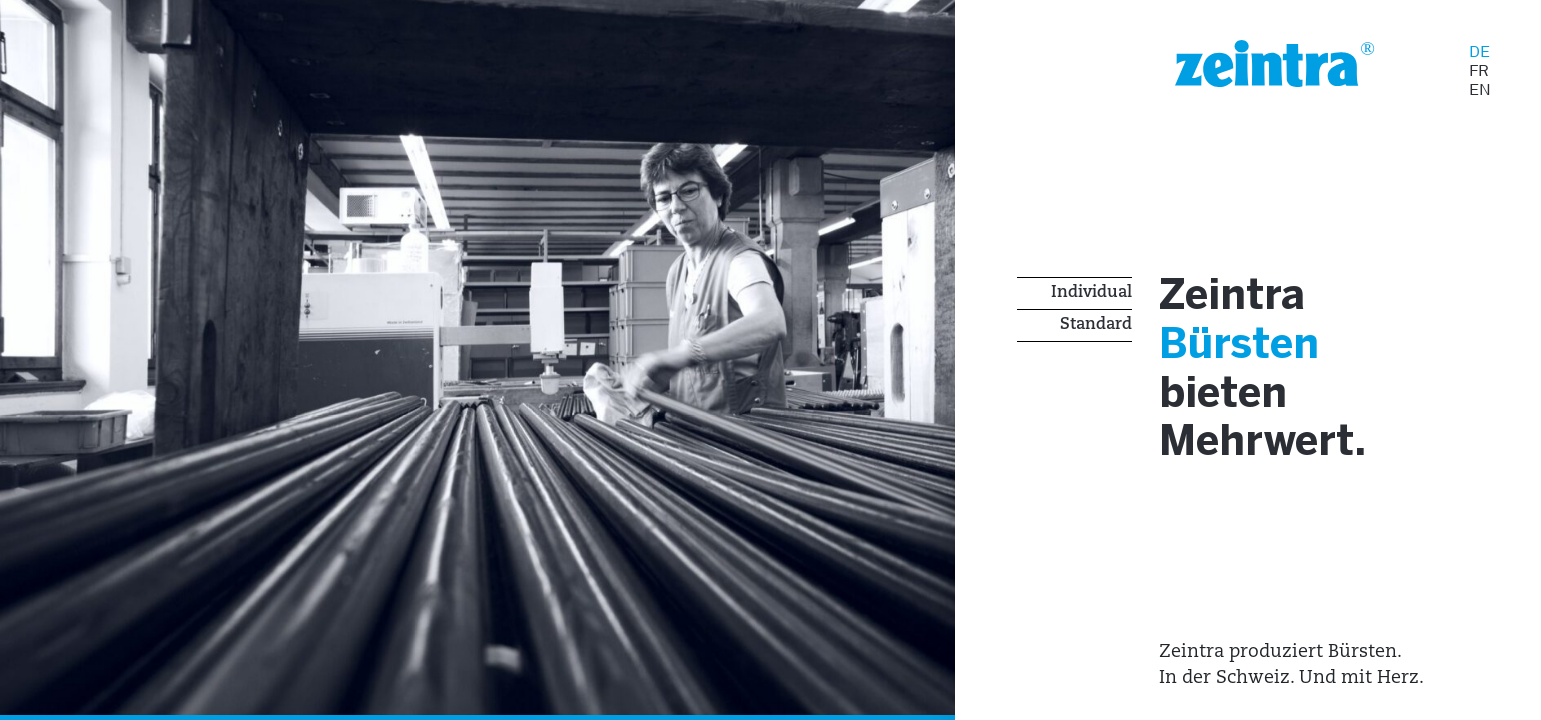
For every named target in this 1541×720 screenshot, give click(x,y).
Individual (1091, 293)
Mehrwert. (1275, 452)
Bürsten (1249, 350)
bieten (1230, 401)
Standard (1096, 325)
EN (1480, 89)
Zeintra (1240, 299)
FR (1479, 70)
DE (1479, 51)
